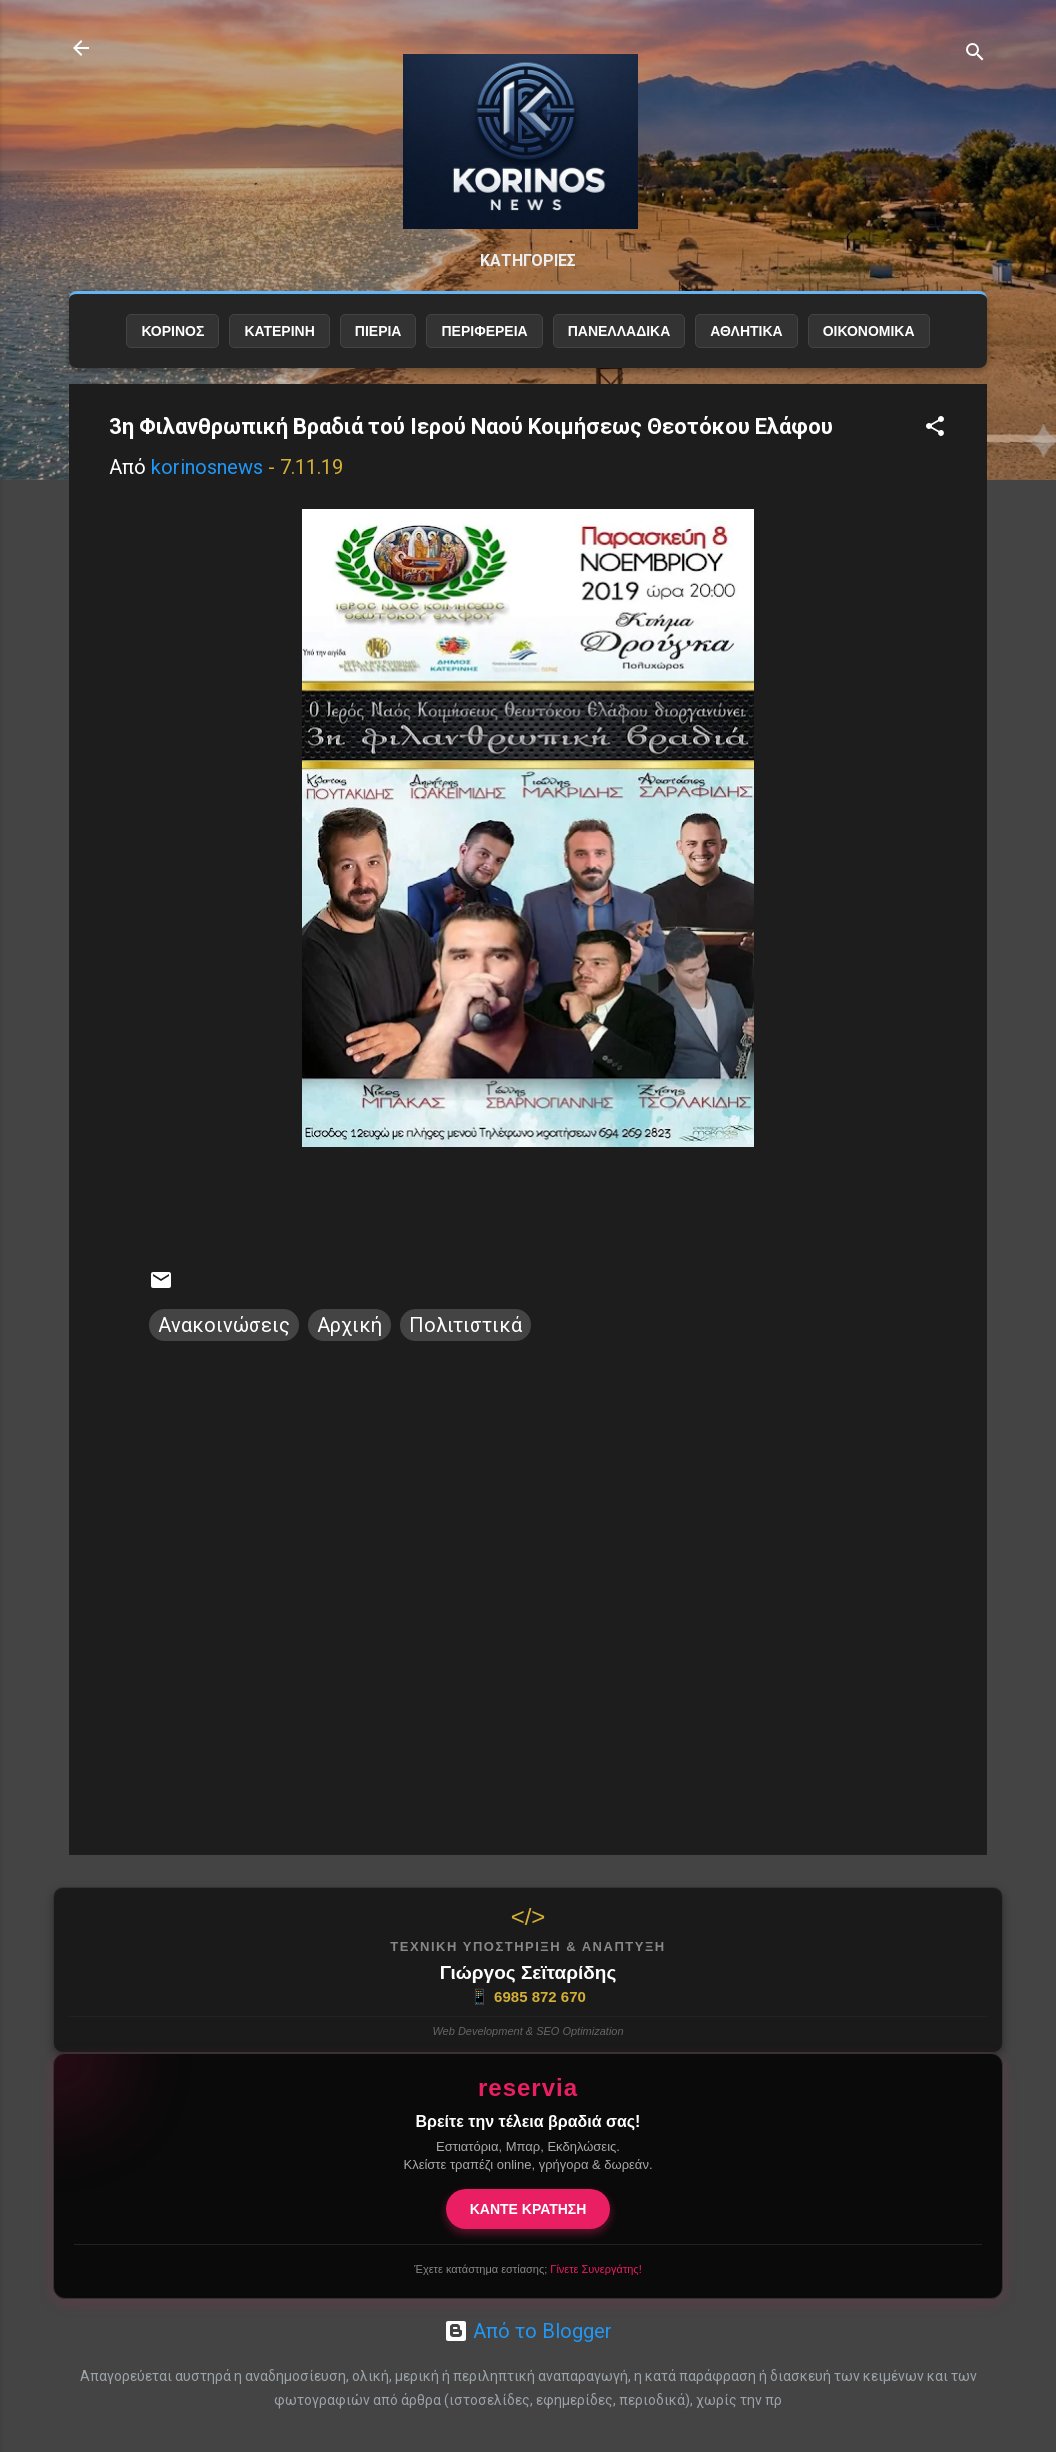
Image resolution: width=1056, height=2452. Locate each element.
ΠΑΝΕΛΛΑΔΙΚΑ (619, 347)
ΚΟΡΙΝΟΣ (172, 347)
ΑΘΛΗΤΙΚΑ (746, 347)
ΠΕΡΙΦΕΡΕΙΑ (484, 347)
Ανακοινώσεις (224, 1341)
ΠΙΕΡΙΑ (378, 347)
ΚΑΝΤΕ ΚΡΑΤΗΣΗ (528, 2209)
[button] (935, 444)
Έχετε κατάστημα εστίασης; (527, 2269)
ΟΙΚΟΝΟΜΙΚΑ (869, 347)
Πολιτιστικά (465, 1341)
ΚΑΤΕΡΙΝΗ (279, 347)
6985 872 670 (528, 1997)
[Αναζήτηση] (975, 54)
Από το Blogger (528, 2331)
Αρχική (349, 1341)
